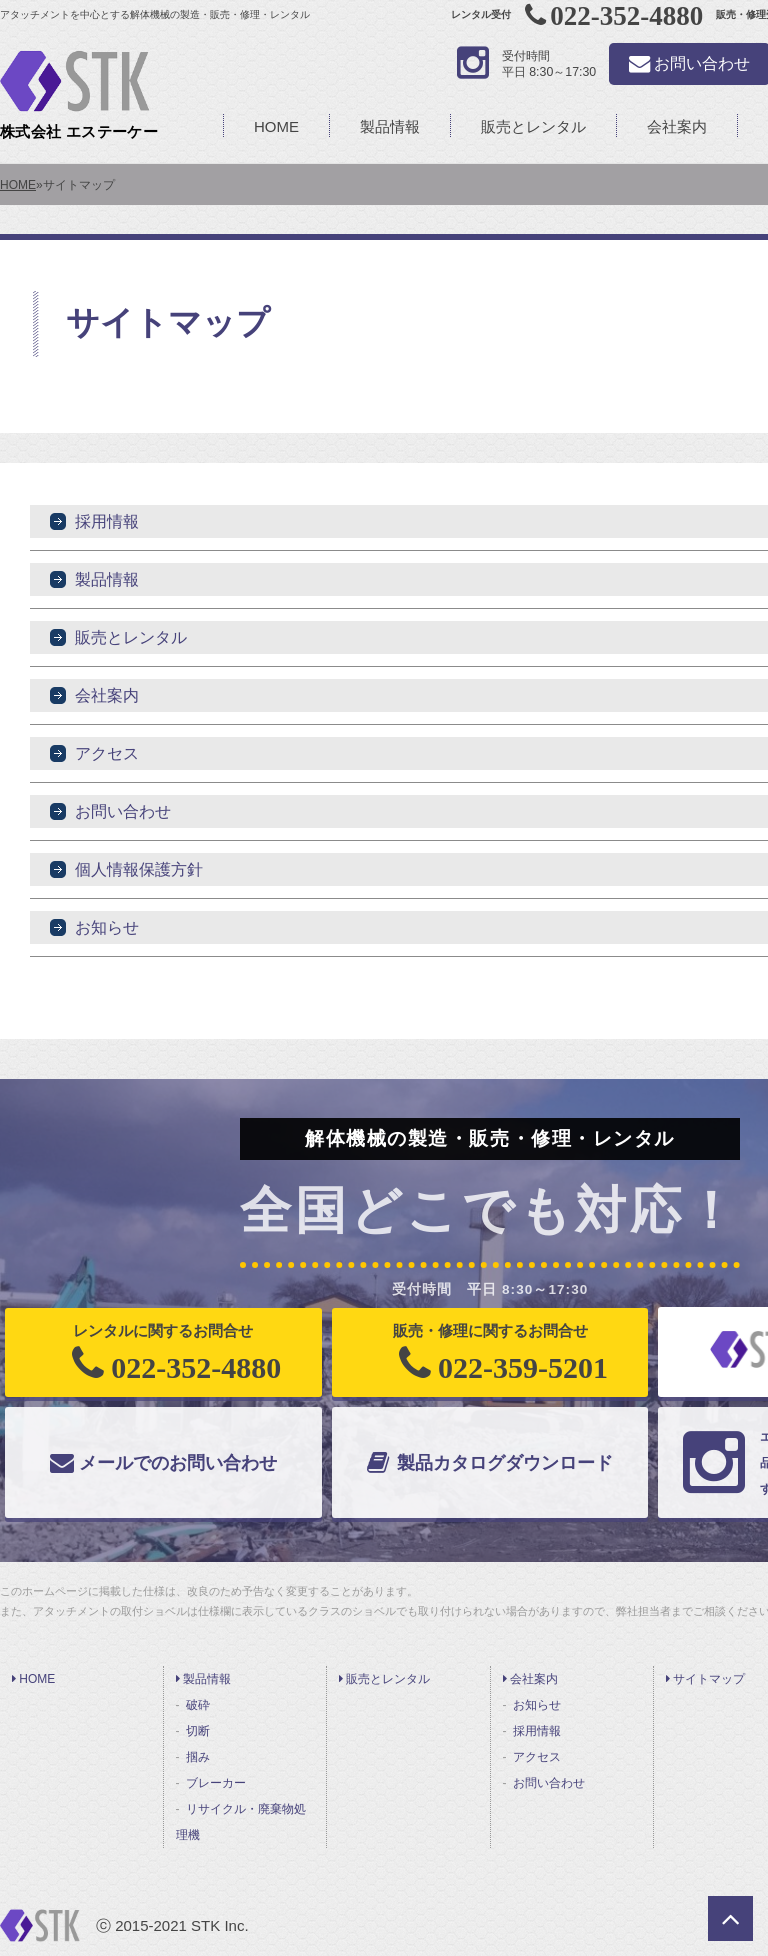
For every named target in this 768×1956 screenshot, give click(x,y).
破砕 (198, 1705)
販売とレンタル (533, 126)
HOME (276, 126)
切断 (198, 1731)
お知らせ (107, 927)
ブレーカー (216, 1783)
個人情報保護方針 (139, 869)
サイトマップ (705, 1679)
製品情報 (390, 126)
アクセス (107, 753)
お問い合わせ (123, 811)
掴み (198, 1757)
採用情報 (107, 521)
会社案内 (677, 126)
